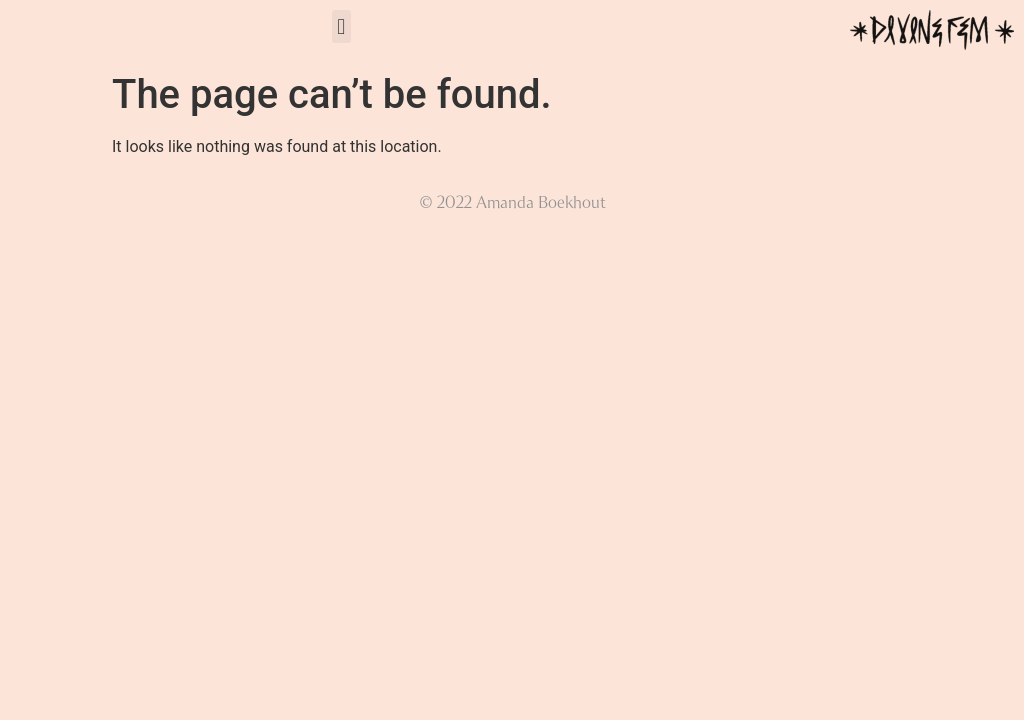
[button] (341, 26)
